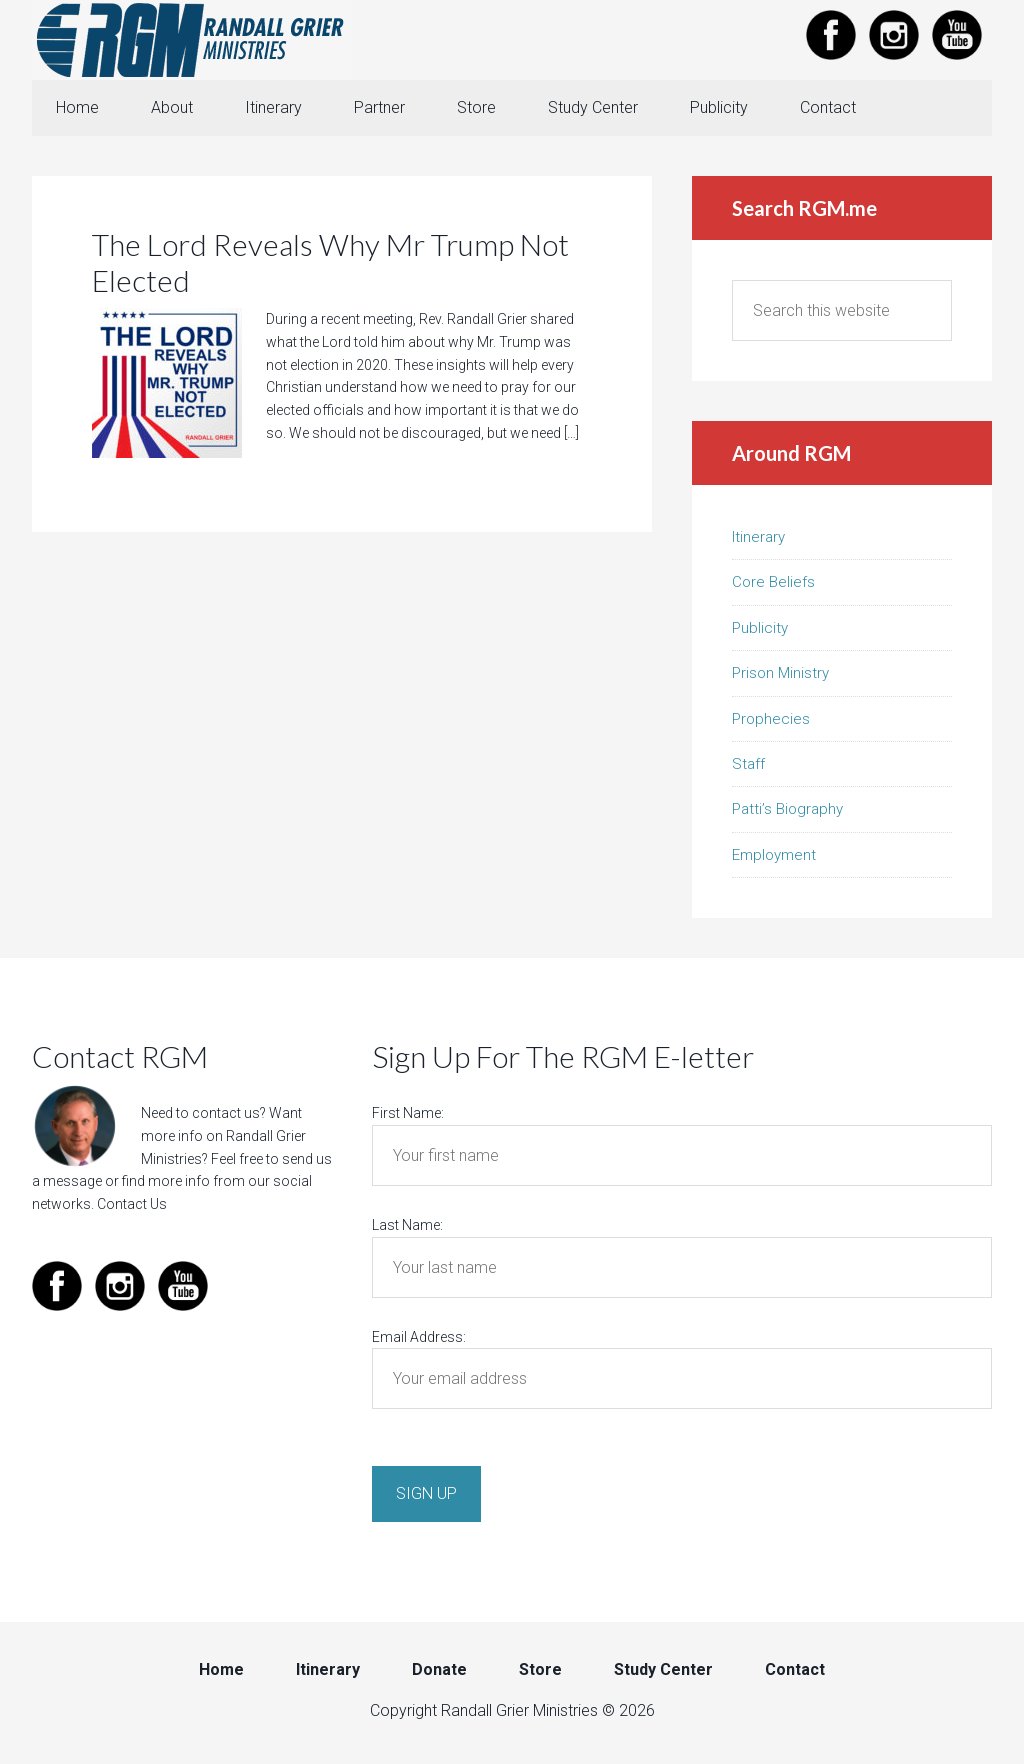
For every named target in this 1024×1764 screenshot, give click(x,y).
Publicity (760, 628)
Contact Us (132, 1204)
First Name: (408, 1113)
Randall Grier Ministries (192, 40)
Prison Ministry (780, 673)
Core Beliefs (773, 582)
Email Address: (419, 1337)
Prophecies (771, 719)
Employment (774, 855)
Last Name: (407, 1225)
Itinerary (758, 537)
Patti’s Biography (787, 809)
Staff (748, 764)
